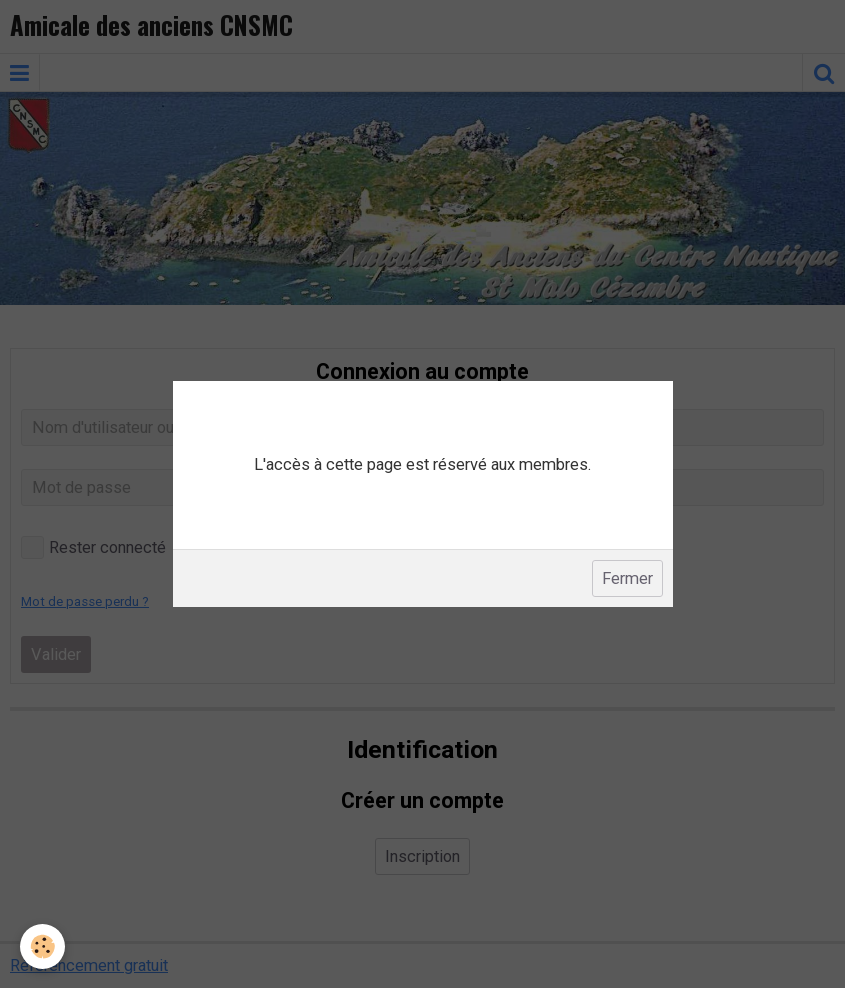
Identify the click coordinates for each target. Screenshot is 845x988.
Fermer (627, 578)
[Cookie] (42, 946)
